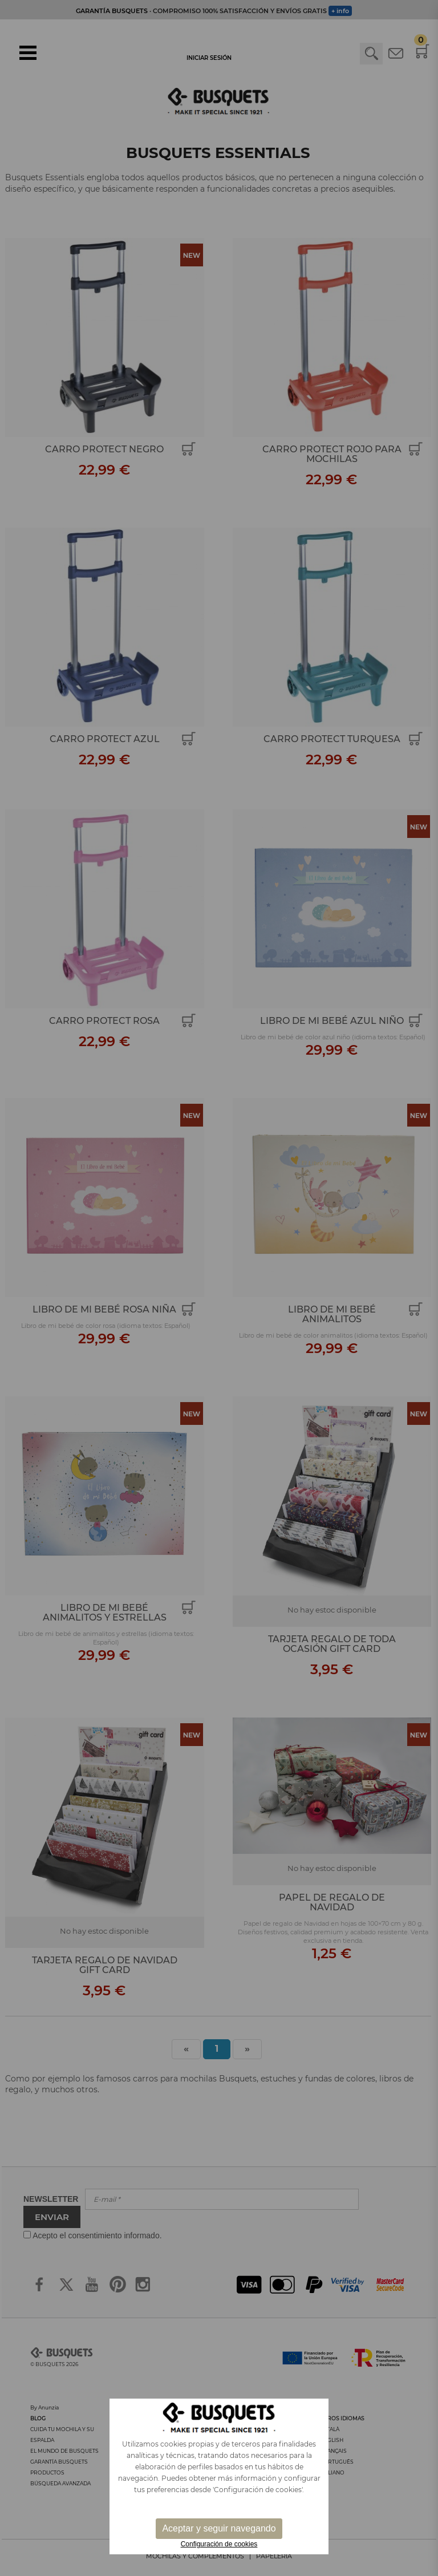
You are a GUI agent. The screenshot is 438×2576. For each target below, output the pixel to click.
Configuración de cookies (219, 2544)
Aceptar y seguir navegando (218, 2528)
